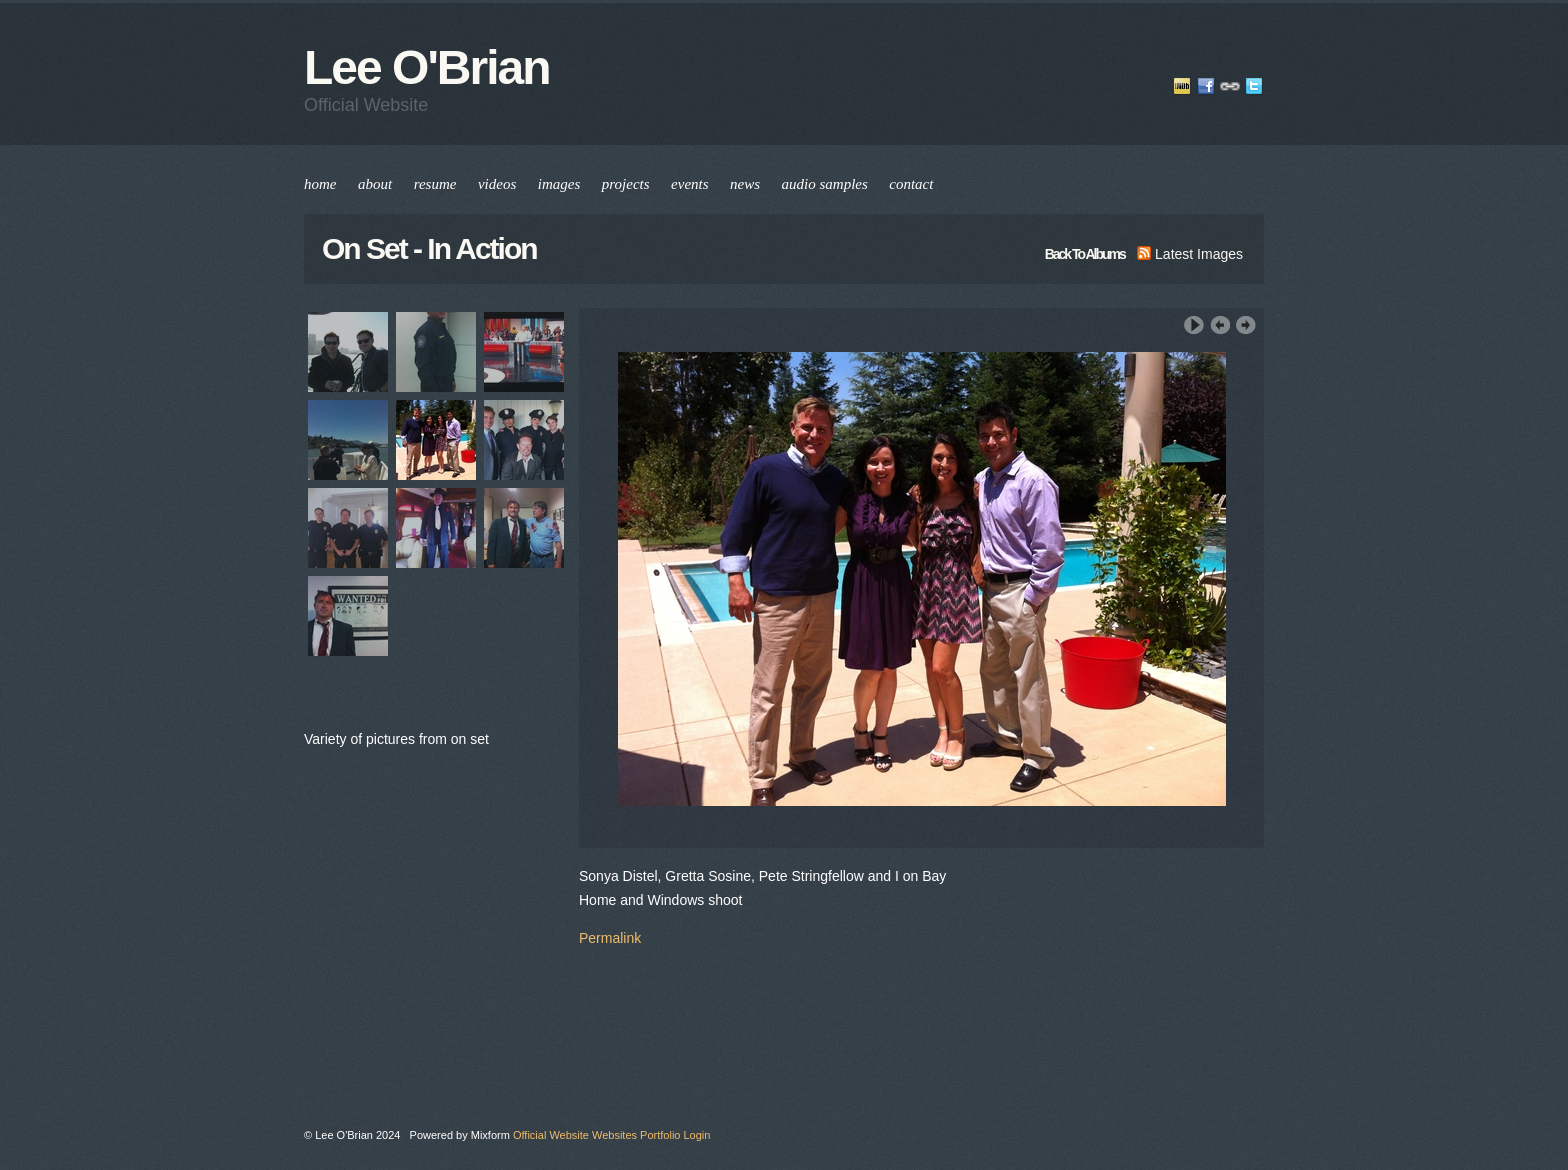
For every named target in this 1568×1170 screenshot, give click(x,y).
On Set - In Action (429, 248)
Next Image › (1246, 325)
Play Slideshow (1194, 325)
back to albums (1085, 254)
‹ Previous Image (1220, 325)
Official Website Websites (575, 1135)
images (559, 184)
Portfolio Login (675, 1135)
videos (497, 184)
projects (626, 184)
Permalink (610, 938)
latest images (1190, 254)
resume (435, 184)
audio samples (825, 184)
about (375, 184)
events (689, 184)
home (320, 184)
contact (911, 184)
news (745, 184)
